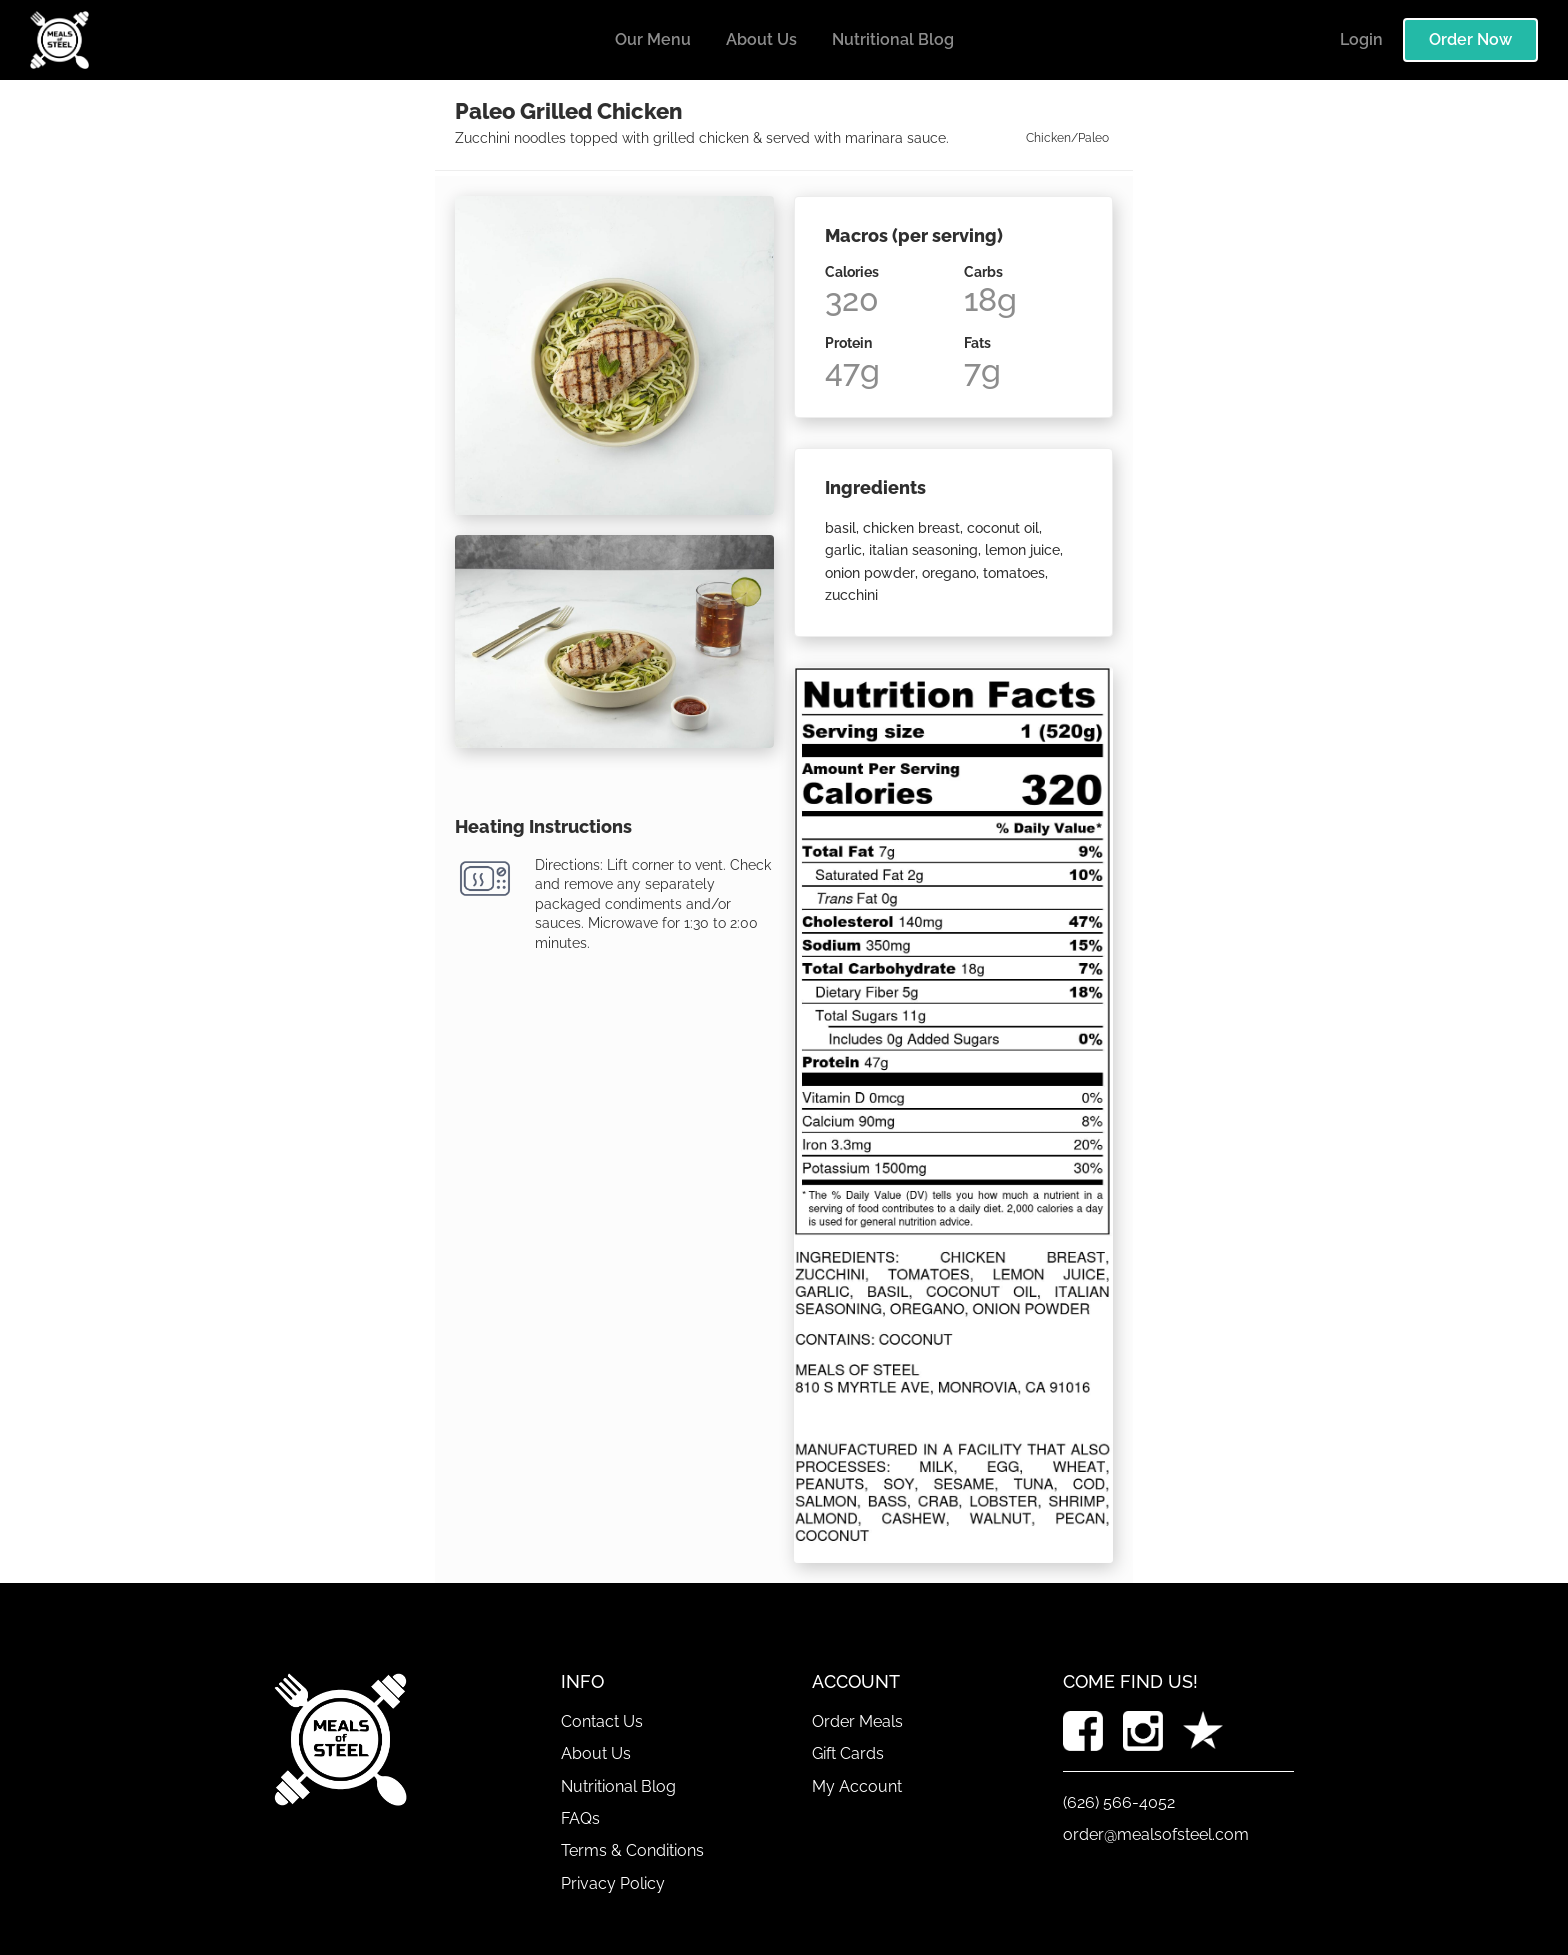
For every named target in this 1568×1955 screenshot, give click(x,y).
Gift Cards (848, 1753)
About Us (761, 39)
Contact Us (602, 1721)
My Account (857, 1786)
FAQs (580, 1818)
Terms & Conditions (632, 1850)
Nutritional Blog (893, 39)
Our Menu (653, 39)
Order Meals (857, 1721)
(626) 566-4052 (1119, 1802)
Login (1361, 39)
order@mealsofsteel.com (1156, 1834)
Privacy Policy (613, 1883)
